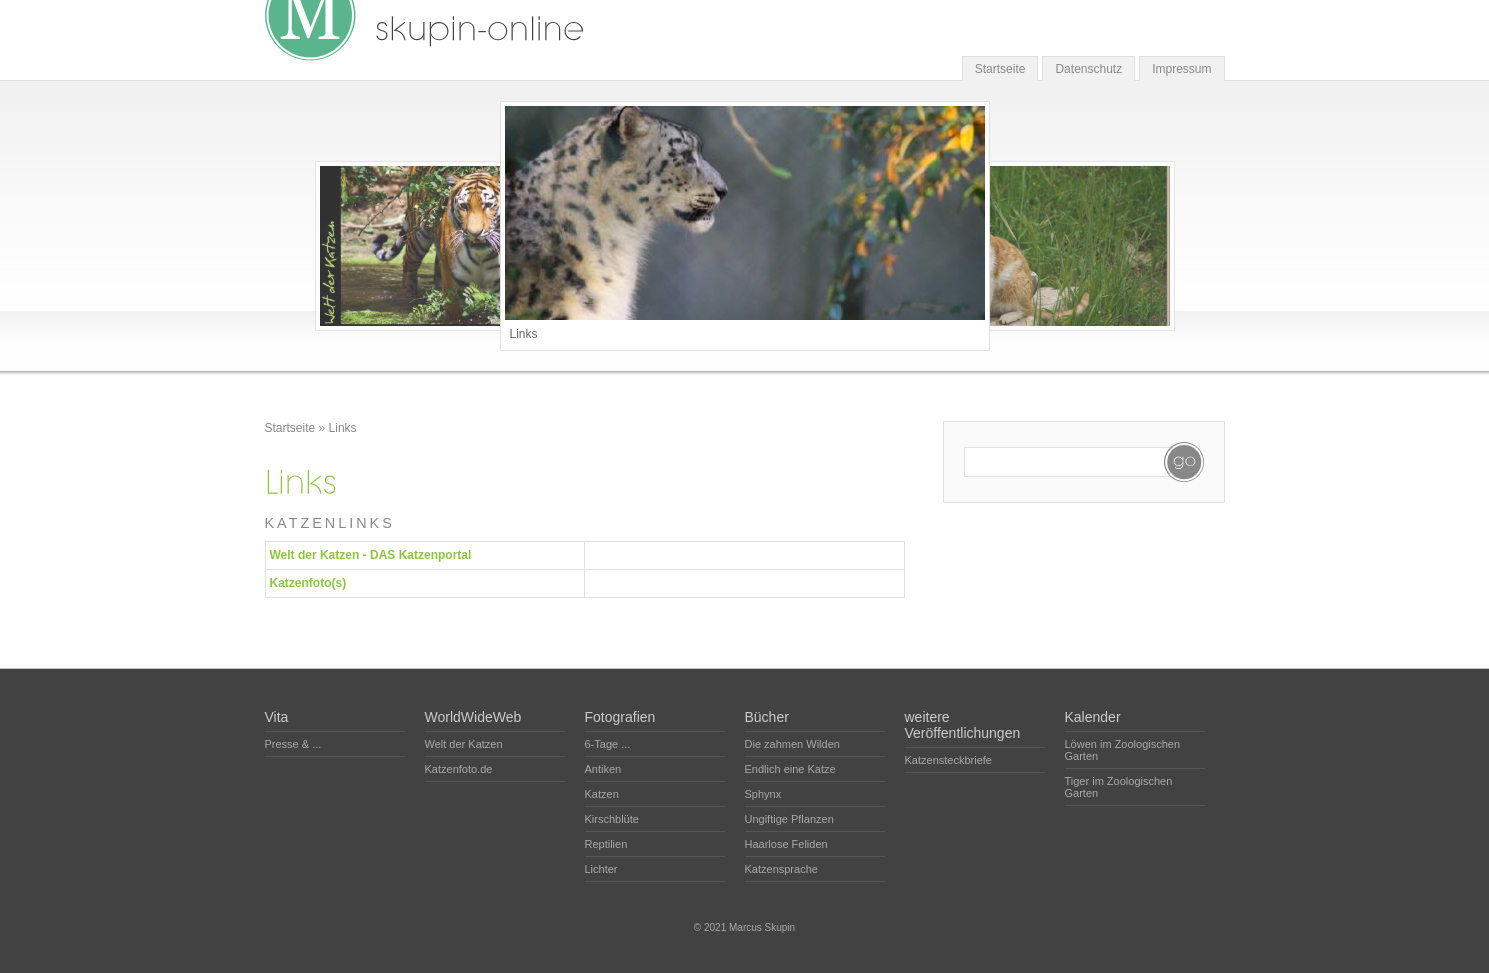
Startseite (1000, 69)
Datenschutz (1088, 69)
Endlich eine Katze (790, 769)
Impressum (1181, 69)
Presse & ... (293, 744)
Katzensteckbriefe (948, 760)
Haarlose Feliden (786, 844)
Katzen (602, 794)
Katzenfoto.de (459, 769)
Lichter (601, 869)
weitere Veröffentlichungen (963, 725)
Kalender (1093, 717)
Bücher (767, 717)
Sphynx (763, 794)
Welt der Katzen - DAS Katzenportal (371, 555)
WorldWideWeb (473, 717)
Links (343, 428)
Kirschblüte (612, 819)
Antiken (603, 769)
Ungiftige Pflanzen (789, 819)
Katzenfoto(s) (308, 583)
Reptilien (606, 844)
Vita (277, 717)
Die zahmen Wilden (792, 744)
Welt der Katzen (464, 744)
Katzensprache (781, 869)
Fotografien (620, 717)
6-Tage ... (608, 744)
